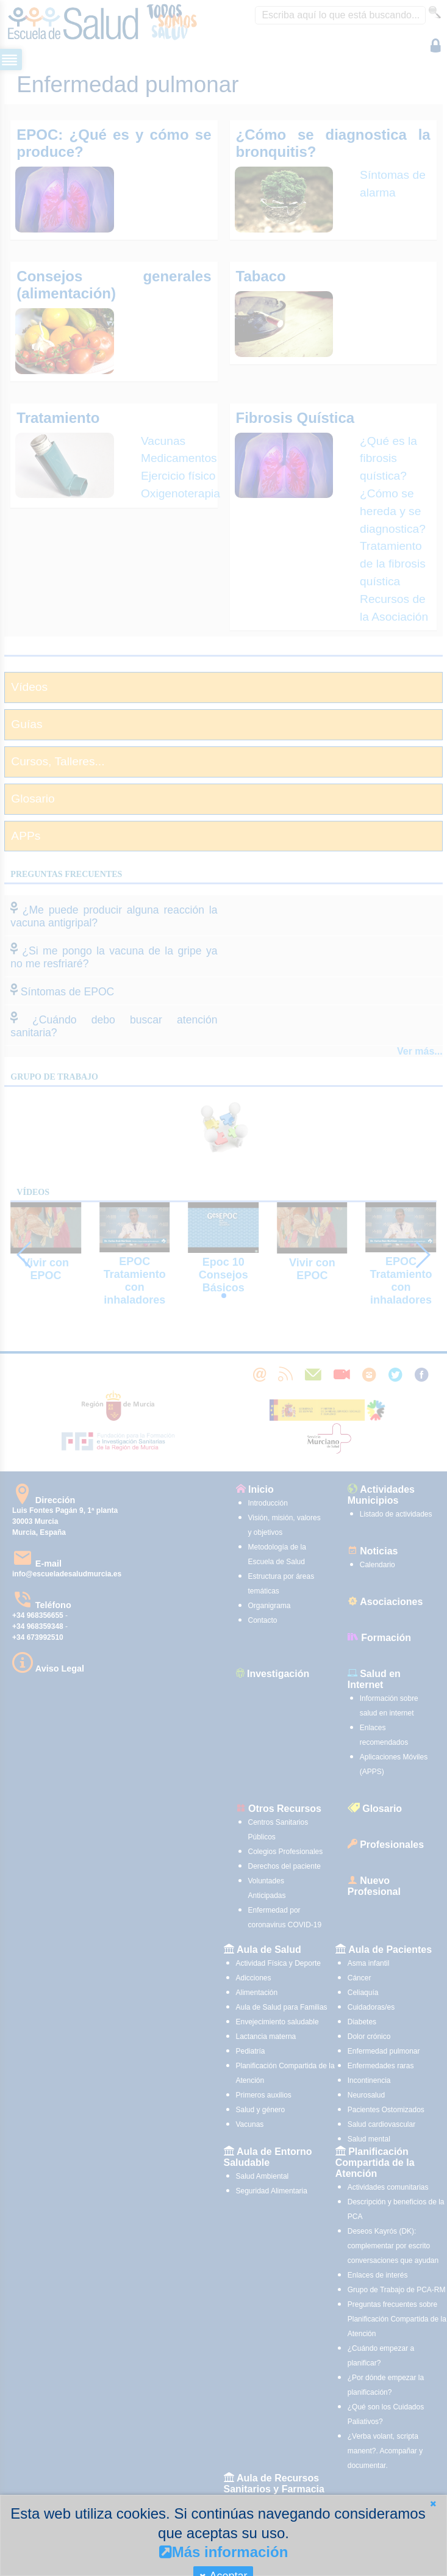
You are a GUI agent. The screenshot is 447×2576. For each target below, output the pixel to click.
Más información (223, 2552)
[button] (432, 2503)
